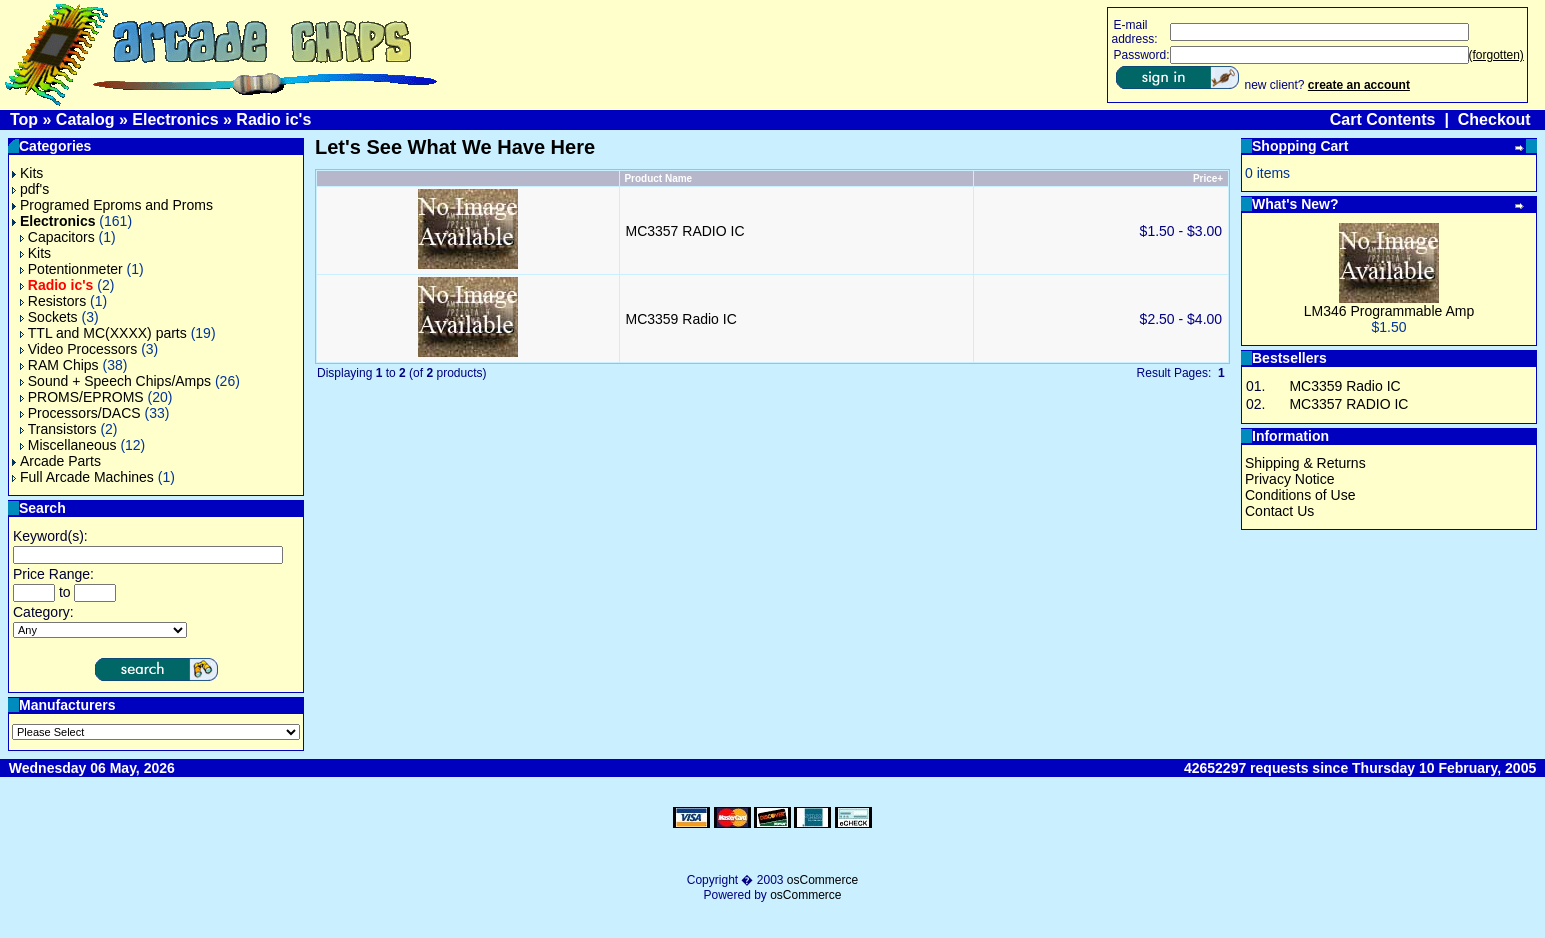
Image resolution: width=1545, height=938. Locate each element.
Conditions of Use (1300, 495)
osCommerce (822, 880)
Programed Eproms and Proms (112, 205)
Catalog (85, 119)
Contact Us (1279, 511)
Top (24, 119)
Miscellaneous (68, 445)
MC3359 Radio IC (680, 319)
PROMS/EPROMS (82, 397)
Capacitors (57, 237)
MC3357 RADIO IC (684, 231)
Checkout (1494, 119)
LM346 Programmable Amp (1389, 311)
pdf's (30, 189)
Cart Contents (1383, 119)
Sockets (49, 317)
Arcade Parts (56, 461)
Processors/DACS (80, 413)
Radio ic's (273, 119)
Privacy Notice (1289, 479)
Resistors (53, 301)
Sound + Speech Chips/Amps (115, 381)
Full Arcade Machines (83, 477)
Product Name (658, 178)
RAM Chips (59, 365)
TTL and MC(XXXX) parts (103, 333)
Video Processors (78, 349)
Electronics (175, 119)
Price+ (1208, 178)
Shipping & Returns (1305, 463)
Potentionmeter (71, 269)
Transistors (58, 429)
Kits (27, 173)
